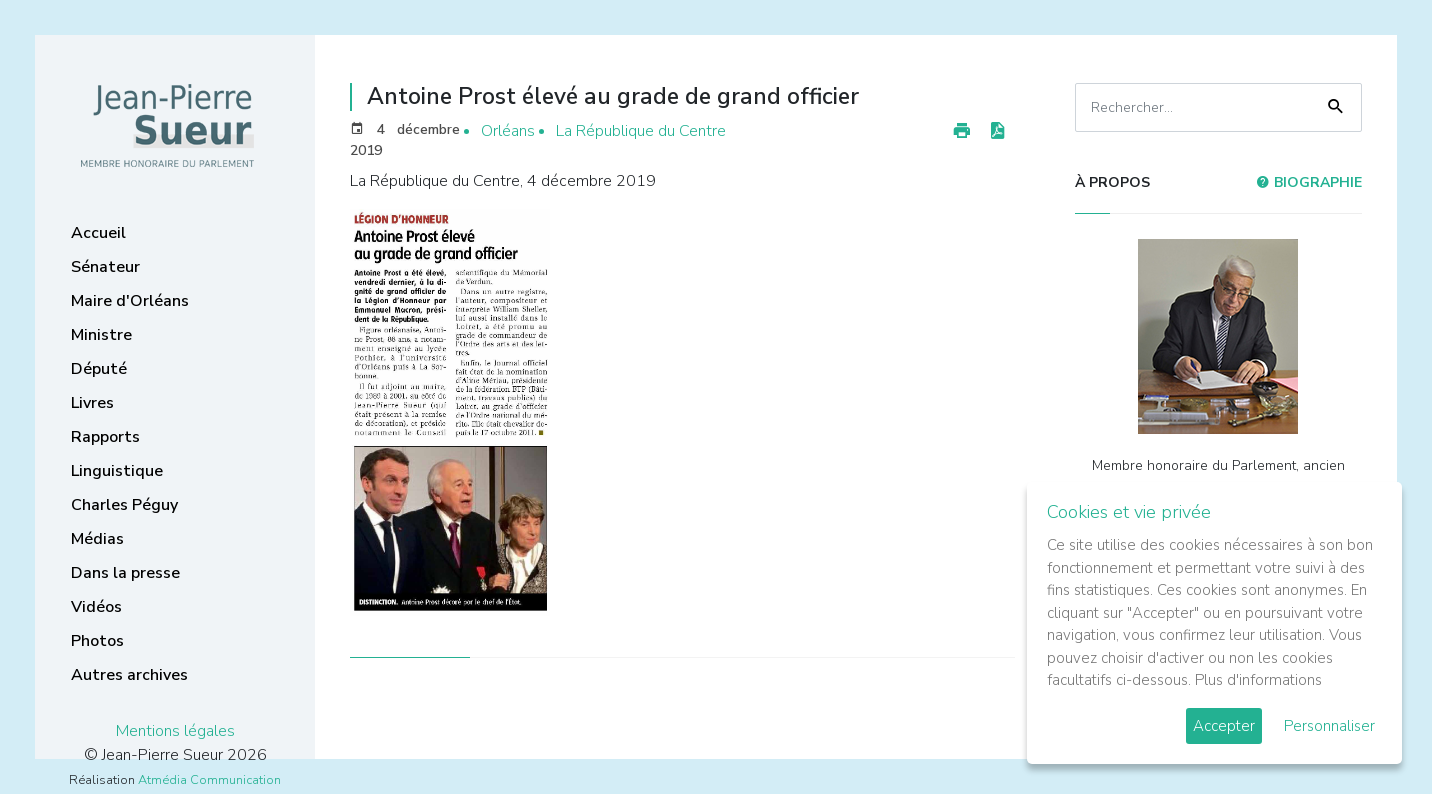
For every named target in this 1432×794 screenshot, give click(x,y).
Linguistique (117, 471)
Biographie (1309, 182)
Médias (97, 539)
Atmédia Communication (209, 780)
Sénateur (105, 267)
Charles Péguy (124, 505)
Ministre (101, 335)
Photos (97, 641)
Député (99, 369)
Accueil (98, 233)
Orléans (508, 131)
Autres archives (129, 675)
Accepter (1224, 726)
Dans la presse (125, 573)
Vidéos (96, 607)
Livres (92, 403)
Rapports (105, 437)
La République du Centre (641, 131)
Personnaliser (1329, 726)
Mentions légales (175, 731)
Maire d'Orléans (130, 301)
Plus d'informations (1258, 680)
